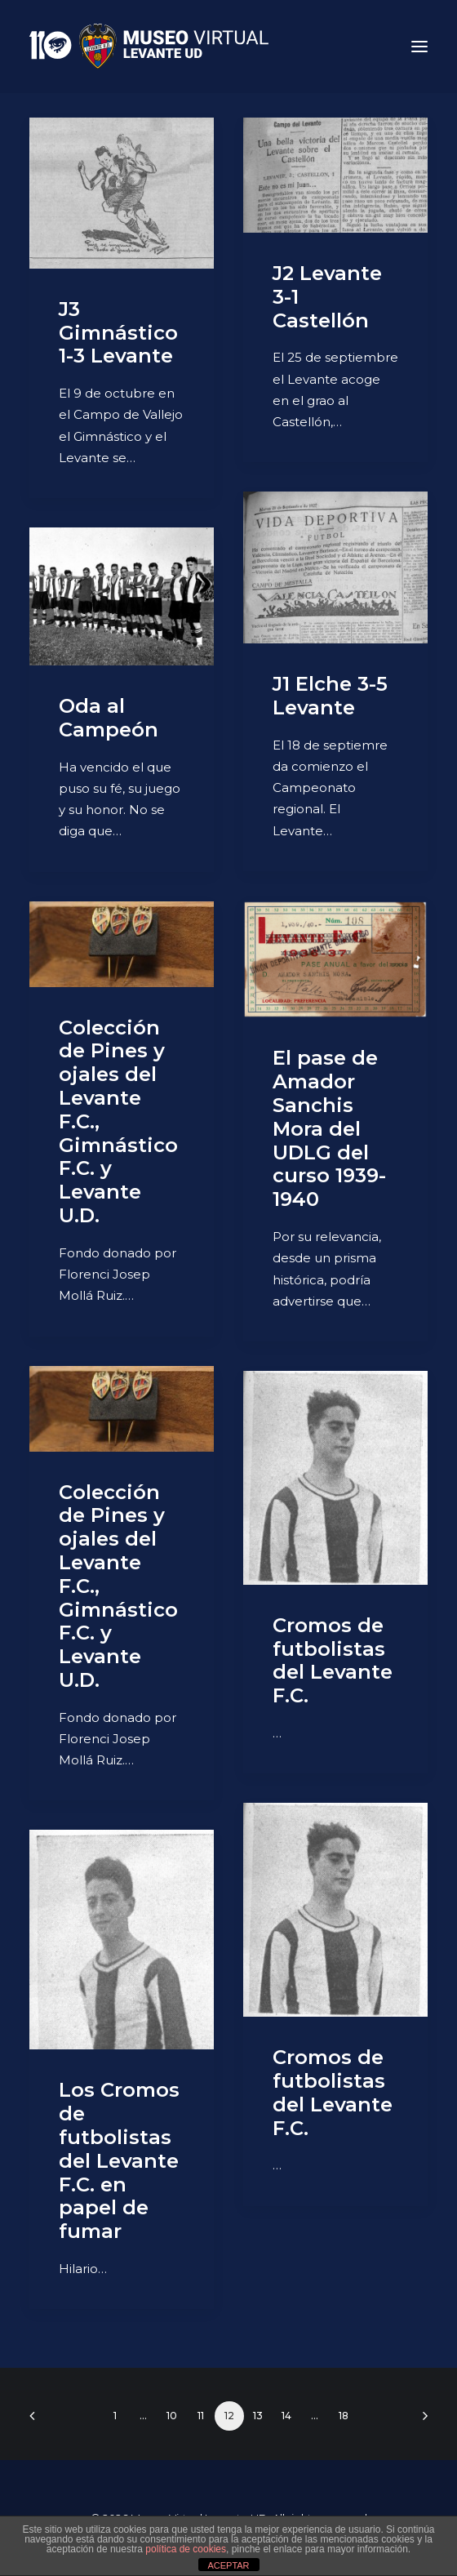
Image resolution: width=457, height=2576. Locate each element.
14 (286, 2415)
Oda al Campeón (108, 717)
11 (200, 2415)
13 (258, 2415)
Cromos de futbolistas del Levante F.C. (333, 1660)
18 (343, 2415)
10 (171, 2415)
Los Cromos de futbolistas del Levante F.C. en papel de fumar (119, 2160)
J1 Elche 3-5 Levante (330, 695)
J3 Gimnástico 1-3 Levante (118, 332)
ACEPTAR (228, 2565)
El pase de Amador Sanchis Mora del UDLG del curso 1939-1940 (329, 1128)
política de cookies (185, 2549)
